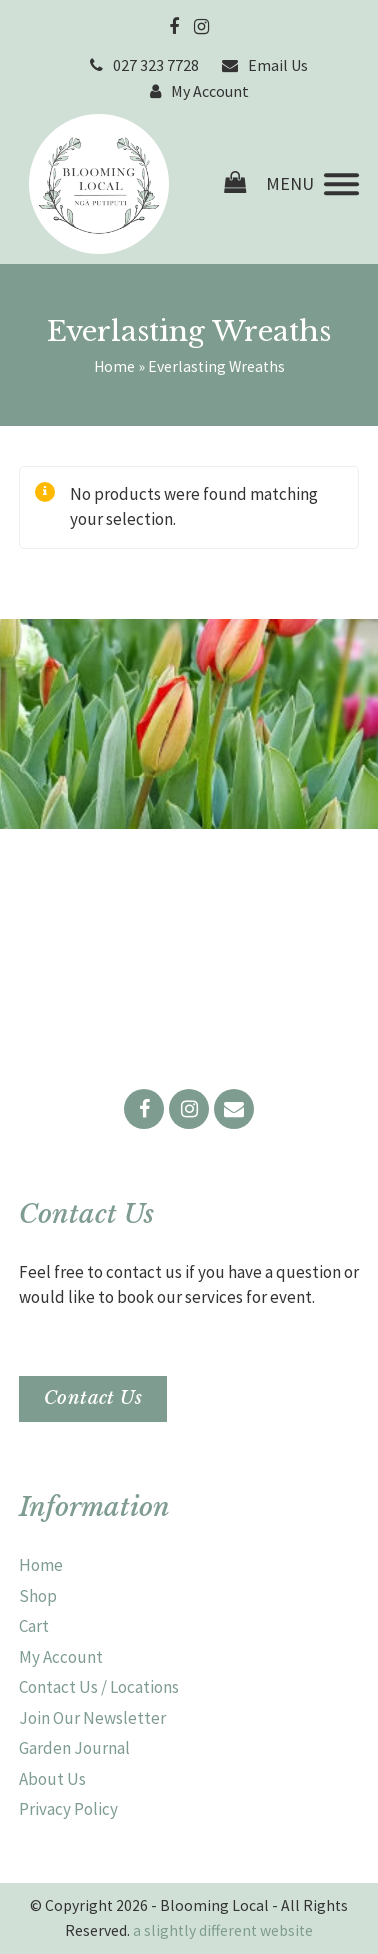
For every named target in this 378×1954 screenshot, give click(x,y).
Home (114, 366)
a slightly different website (223, 1930)
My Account (210, 91)
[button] (312, 185)
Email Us (278, 65)
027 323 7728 (156, 65)
